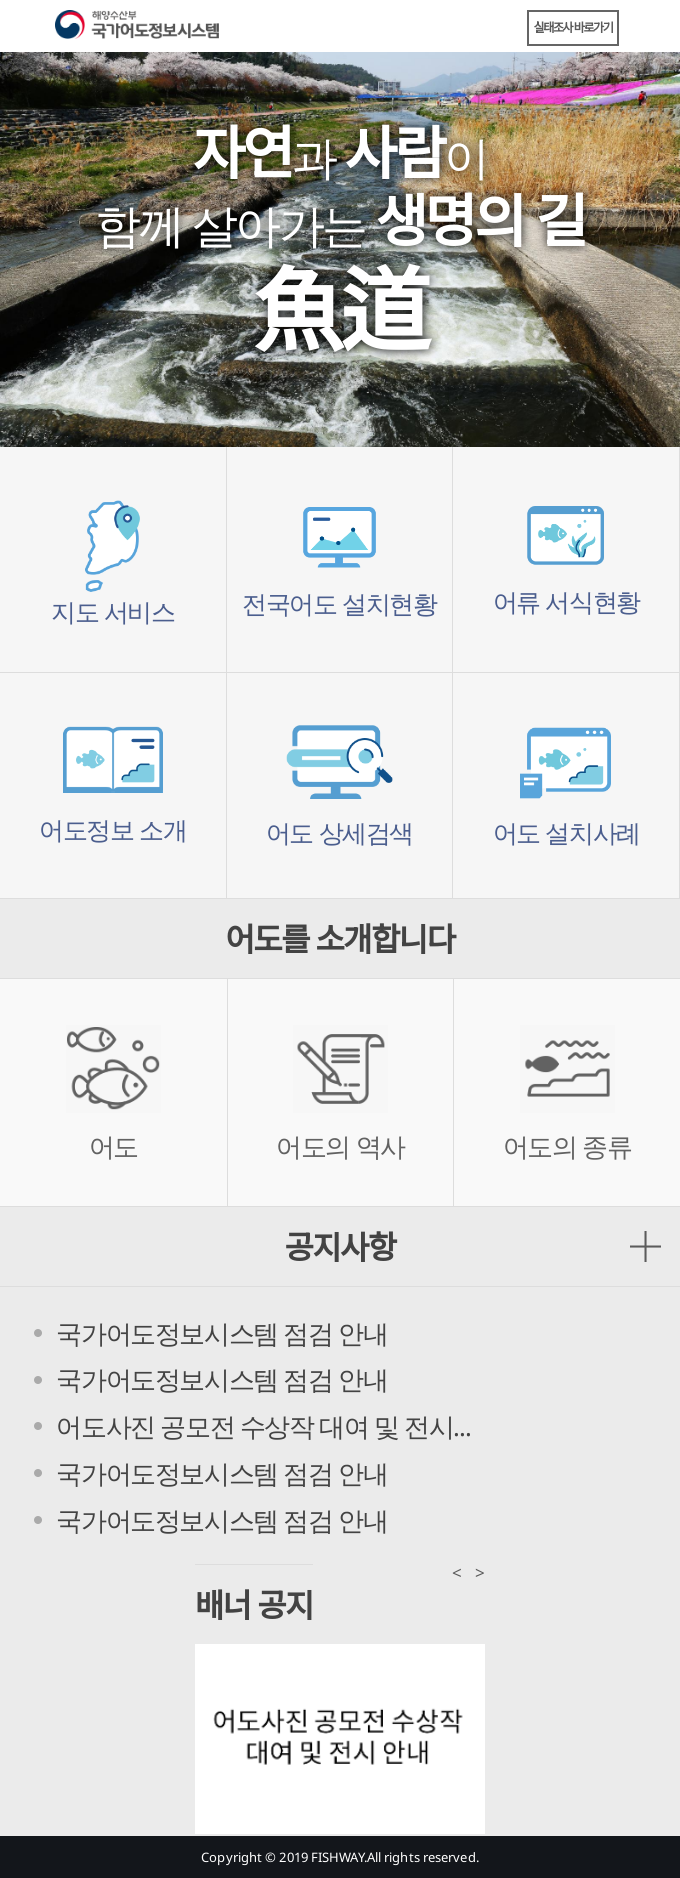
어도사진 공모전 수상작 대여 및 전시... (263, 1426)
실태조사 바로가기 (573, 27)
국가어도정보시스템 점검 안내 (221, 1333)
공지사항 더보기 (645, 1246)
